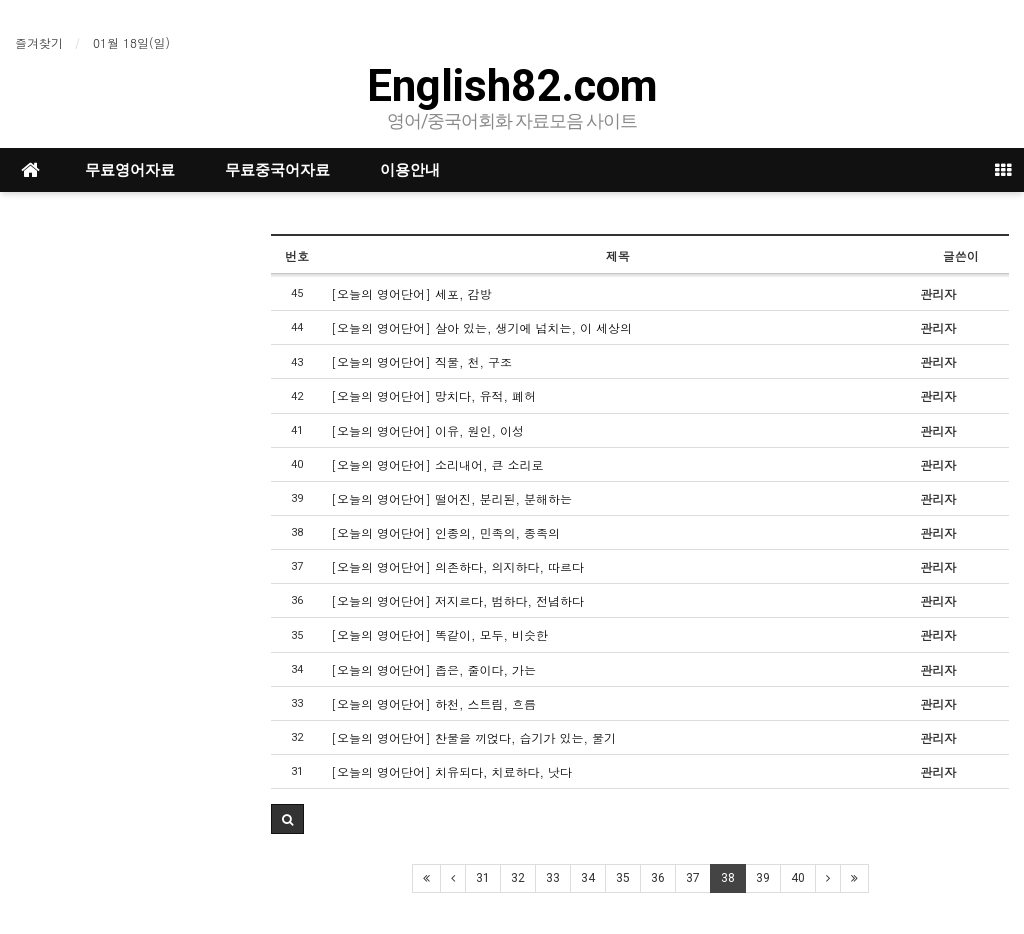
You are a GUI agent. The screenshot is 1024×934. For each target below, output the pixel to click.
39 (763, 878)
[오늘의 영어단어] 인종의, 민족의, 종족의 (445, 532)
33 (553, 878)
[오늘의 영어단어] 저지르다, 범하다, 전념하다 (457, 600)
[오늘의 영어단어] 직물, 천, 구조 (421, 361)
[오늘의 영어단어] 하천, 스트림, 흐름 (433, 703)
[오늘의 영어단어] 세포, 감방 (411, 293)
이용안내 (410, 170)
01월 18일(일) (131, 42)
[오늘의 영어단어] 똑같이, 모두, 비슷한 (439, 634)
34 (588, 878)
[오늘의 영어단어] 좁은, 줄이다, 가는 (433, 669)
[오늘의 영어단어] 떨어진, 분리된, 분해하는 (451, 498)
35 (623, 878)
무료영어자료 (130, 170)
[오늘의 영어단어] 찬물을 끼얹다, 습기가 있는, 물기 (473, 737)
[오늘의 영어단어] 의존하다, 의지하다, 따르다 (457, 566)
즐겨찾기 (39, 42)
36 (658, 878)
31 (483, 878)
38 (728, 878)
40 (798, 878)
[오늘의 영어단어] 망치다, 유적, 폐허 (433, 395)
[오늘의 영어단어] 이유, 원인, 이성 (427, 430)
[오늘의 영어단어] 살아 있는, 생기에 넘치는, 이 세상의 (481, 327)
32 (518, 878)
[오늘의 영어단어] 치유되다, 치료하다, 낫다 (451, 771)
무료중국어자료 (277, 170)
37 (693, 878)
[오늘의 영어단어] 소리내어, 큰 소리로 (437, 464)
